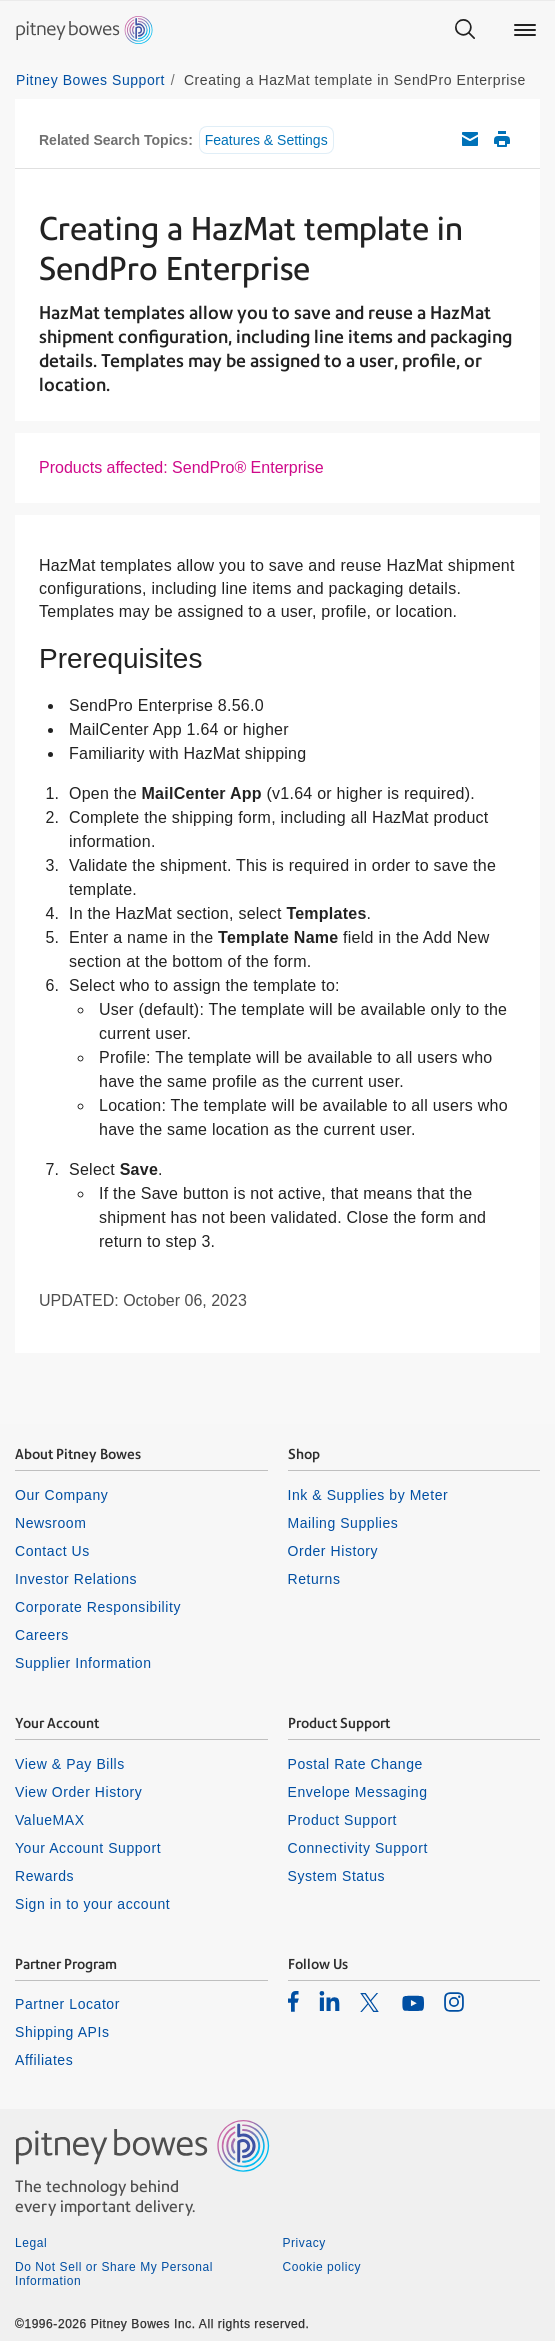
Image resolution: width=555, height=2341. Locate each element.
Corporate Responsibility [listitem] (98, 1607)
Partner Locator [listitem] (67, 2004)
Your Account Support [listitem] (88, 1848)
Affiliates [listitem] (44, 2060)
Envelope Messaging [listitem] (358, 1792)
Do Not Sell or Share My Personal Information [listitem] (114, 2274)
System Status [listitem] (337, 1876)
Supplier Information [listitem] (83, 1663)
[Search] (465, 30)
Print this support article (502, 139)
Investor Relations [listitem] (76, 1579)
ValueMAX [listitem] (50, 1820)
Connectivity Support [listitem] (358, 1848)
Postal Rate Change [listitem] (355, 1764)
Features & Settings (266, 140)
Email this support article (470, 139)
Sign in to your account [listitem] (92, 1904)
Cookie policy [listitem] (322, 2267)
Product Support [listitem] (343, 1820)
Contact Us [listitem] (52, 1551)
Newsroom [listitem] (50, 1523)
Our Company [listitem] (61, 1495)
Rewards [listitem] (44, 1876)
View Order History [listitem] (78, 1792)
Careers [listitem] (42, 1635)
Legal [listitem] (31, 2243)
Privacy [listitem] (304, 2243)
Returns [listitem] (314, 1579)
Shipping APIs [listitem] (62, 2032)
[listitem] (293, 2001)
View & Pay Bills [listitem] (70, 1764)
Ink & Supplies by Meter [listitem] (368, 1495)
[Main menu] (525, 30)
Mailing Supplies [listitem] (343, 1523)
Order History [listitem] (333, 1551)
